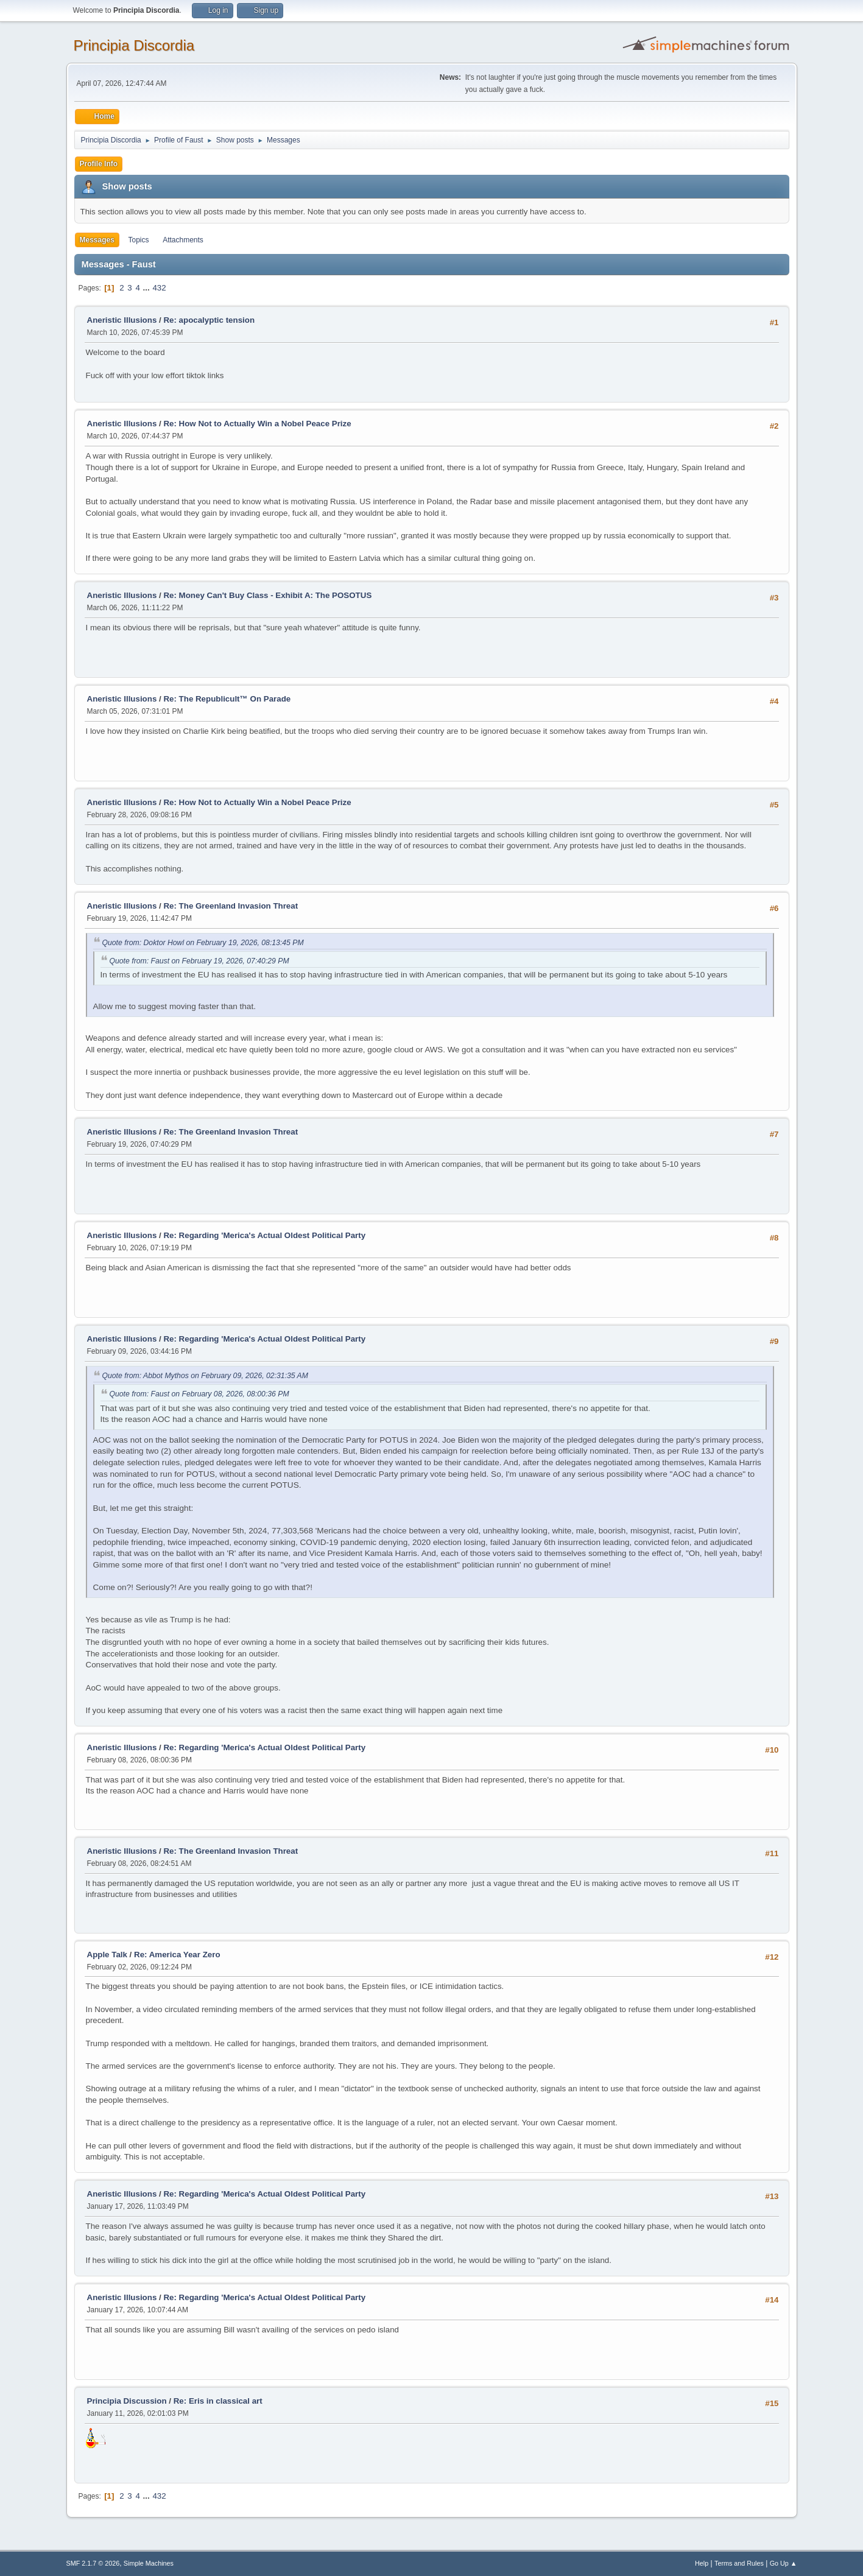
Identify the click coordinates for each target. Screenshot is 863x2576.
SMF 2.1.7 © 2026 (93, 2563)
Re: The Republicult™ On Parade (227, 698)
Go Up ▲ (783, 2563)
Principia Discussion (127, 2400)
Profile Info (99, 164)
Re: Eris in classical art (218, 2400)
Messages (97, 240)
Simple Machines (149, 2563)
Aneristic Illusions (122, 320)
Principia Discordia (134, 45)
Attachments (183, 240)
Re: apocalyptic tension (209, 320)
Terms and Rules (739, 2563)
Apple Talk (107, 1954)
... (147, 287)
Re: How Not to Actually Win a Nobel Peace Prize (257, 423)
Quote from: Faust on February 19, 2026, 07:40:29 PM (199, 961)
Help (701, 2563)
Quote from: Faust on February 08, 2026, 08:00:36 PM (199, 1394)
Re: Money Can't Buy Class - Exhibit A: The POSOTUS (267, 595)
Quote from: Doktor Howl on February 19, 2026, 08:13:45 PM (203, 942)
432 (159, 287)
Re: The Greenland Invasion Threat (230, 905)
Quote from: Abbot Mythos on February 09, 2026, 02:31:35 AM (205, 1375)
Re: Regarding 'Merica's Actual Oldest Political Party (264, 1235)
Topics (139, 240)
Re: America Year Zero (177, 1954)
